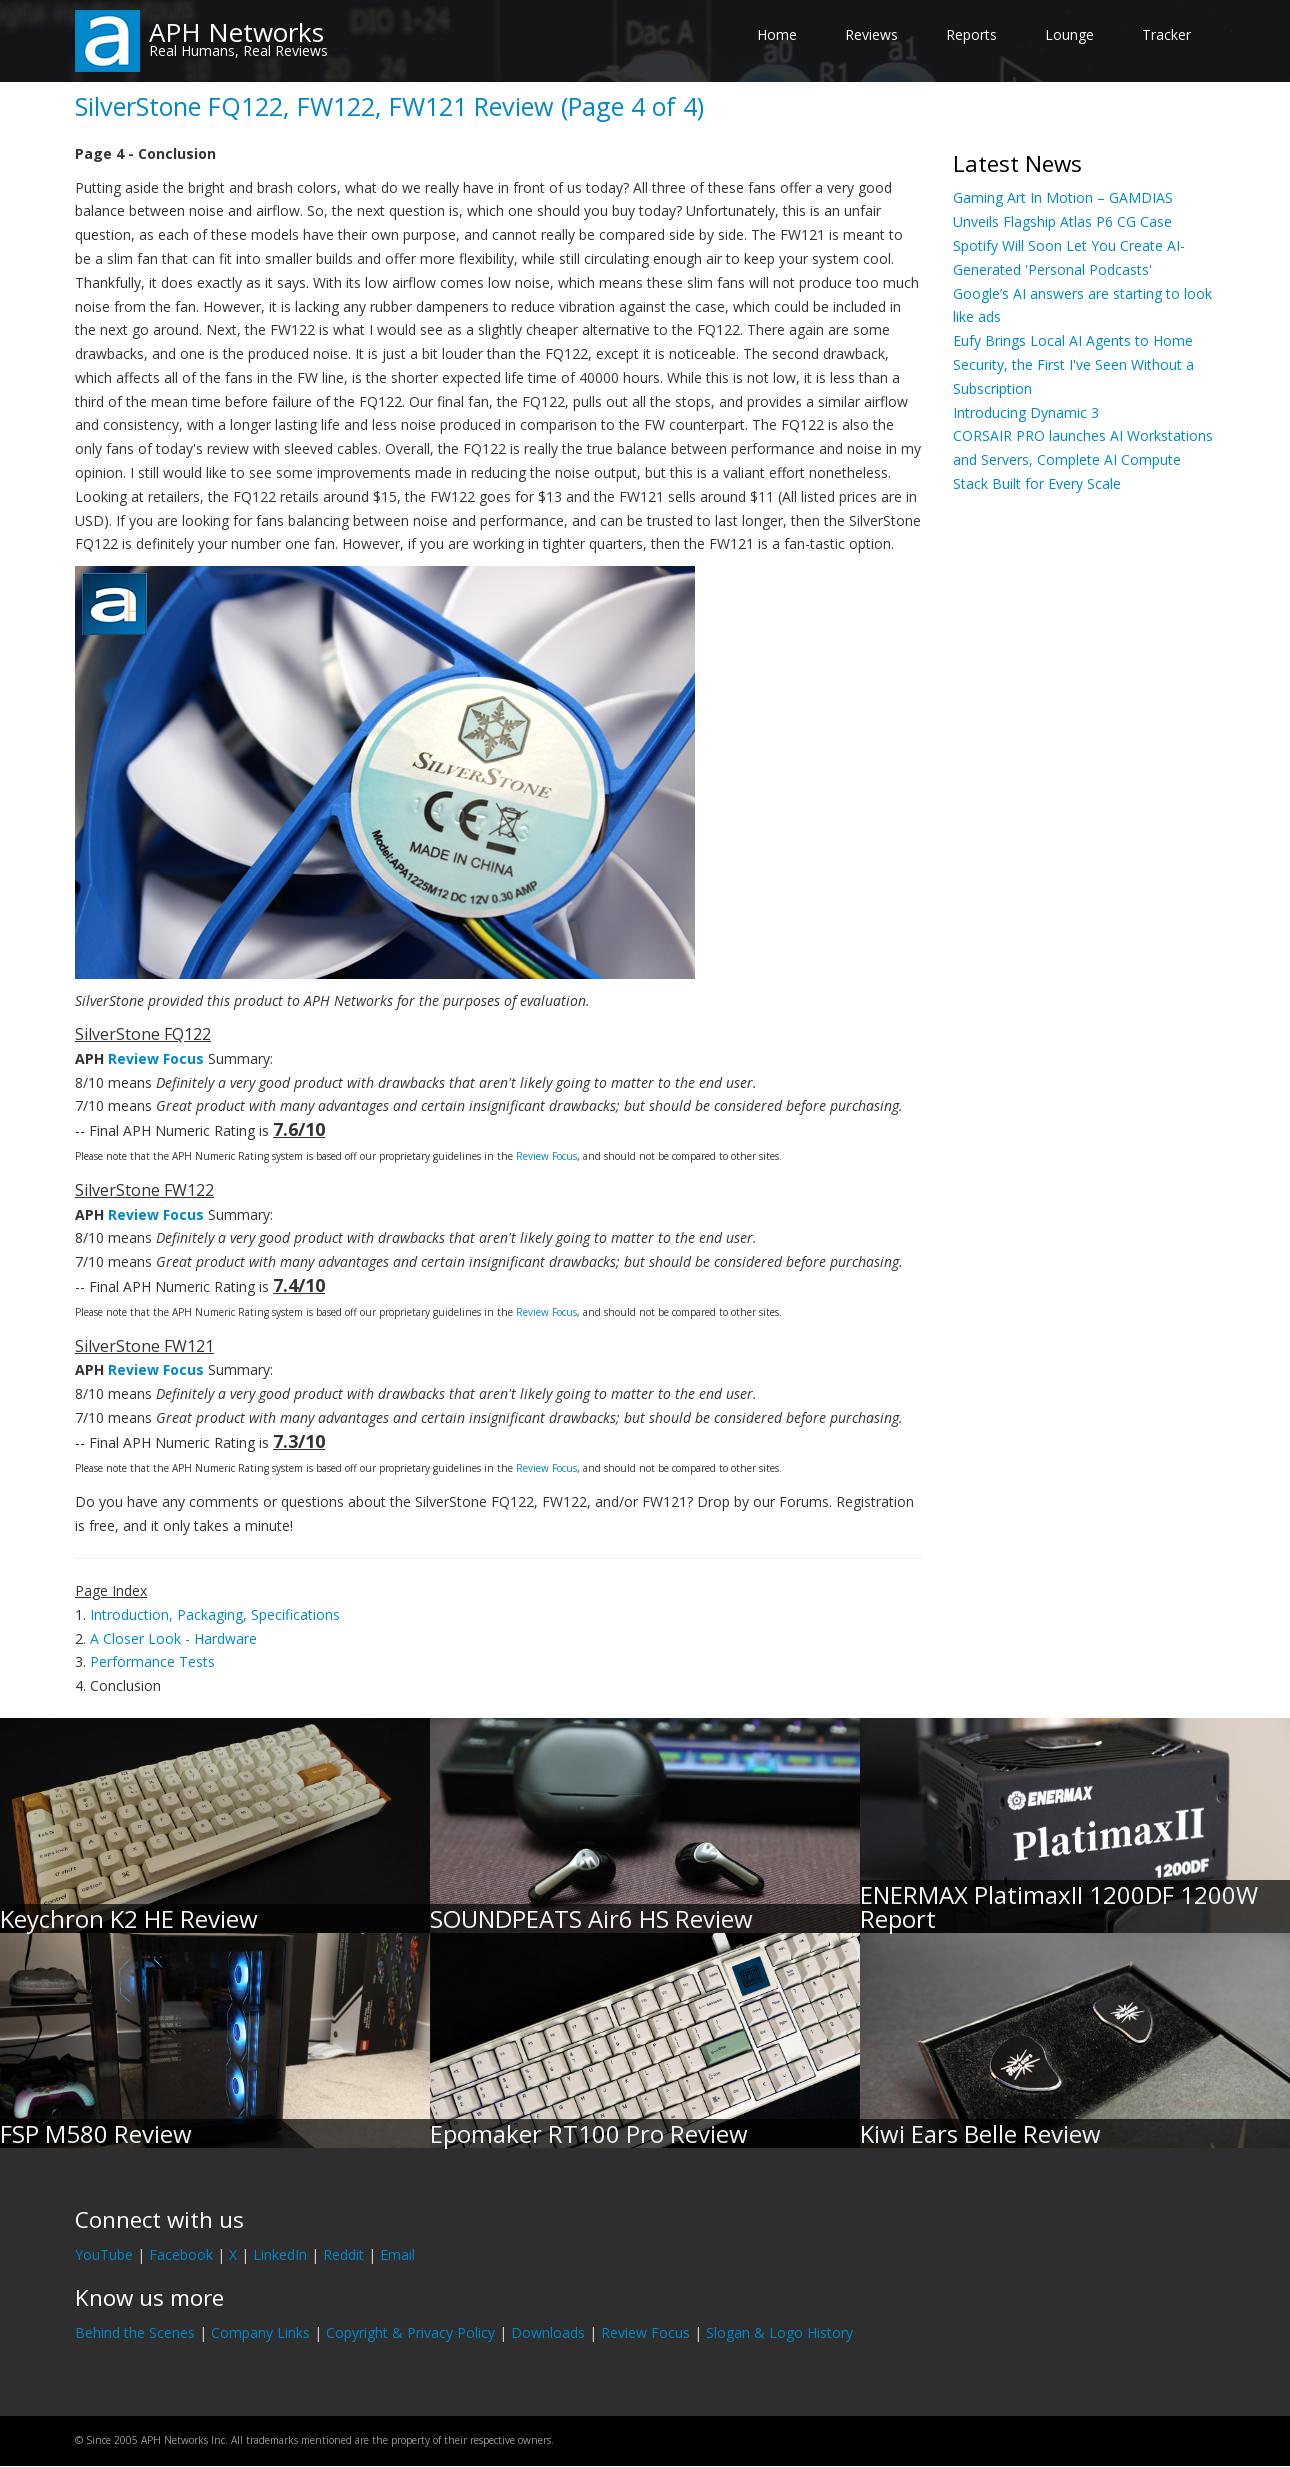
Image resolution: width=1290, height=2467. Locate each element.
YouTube (104, 2254)
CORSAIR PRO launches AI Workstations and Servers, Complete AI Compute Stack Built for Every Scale (1083, 459)
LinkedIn (280, 2254)
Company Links (260, 2332)
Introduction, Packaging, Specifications (215, 1614)
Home (777, 34)
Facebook (181, 2254)
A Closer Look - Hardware (173, 1638)
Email (397, 2254)
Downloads (548, 2332)
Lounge (1069, 34)
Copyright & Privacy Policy (410, 2332)
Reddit (343, 2254)
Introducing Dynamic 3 (1026, 412)
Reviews (871, 34)
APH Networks (236, 32)
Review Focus (156, 1058)
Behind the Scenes (135, 2332)
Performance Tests (152, 1661)
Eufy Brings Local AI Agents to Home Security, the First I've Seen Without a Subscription (1073, 364)
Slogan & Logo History (779, 2332)
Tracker (1166, 34)
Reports (971, 34)
